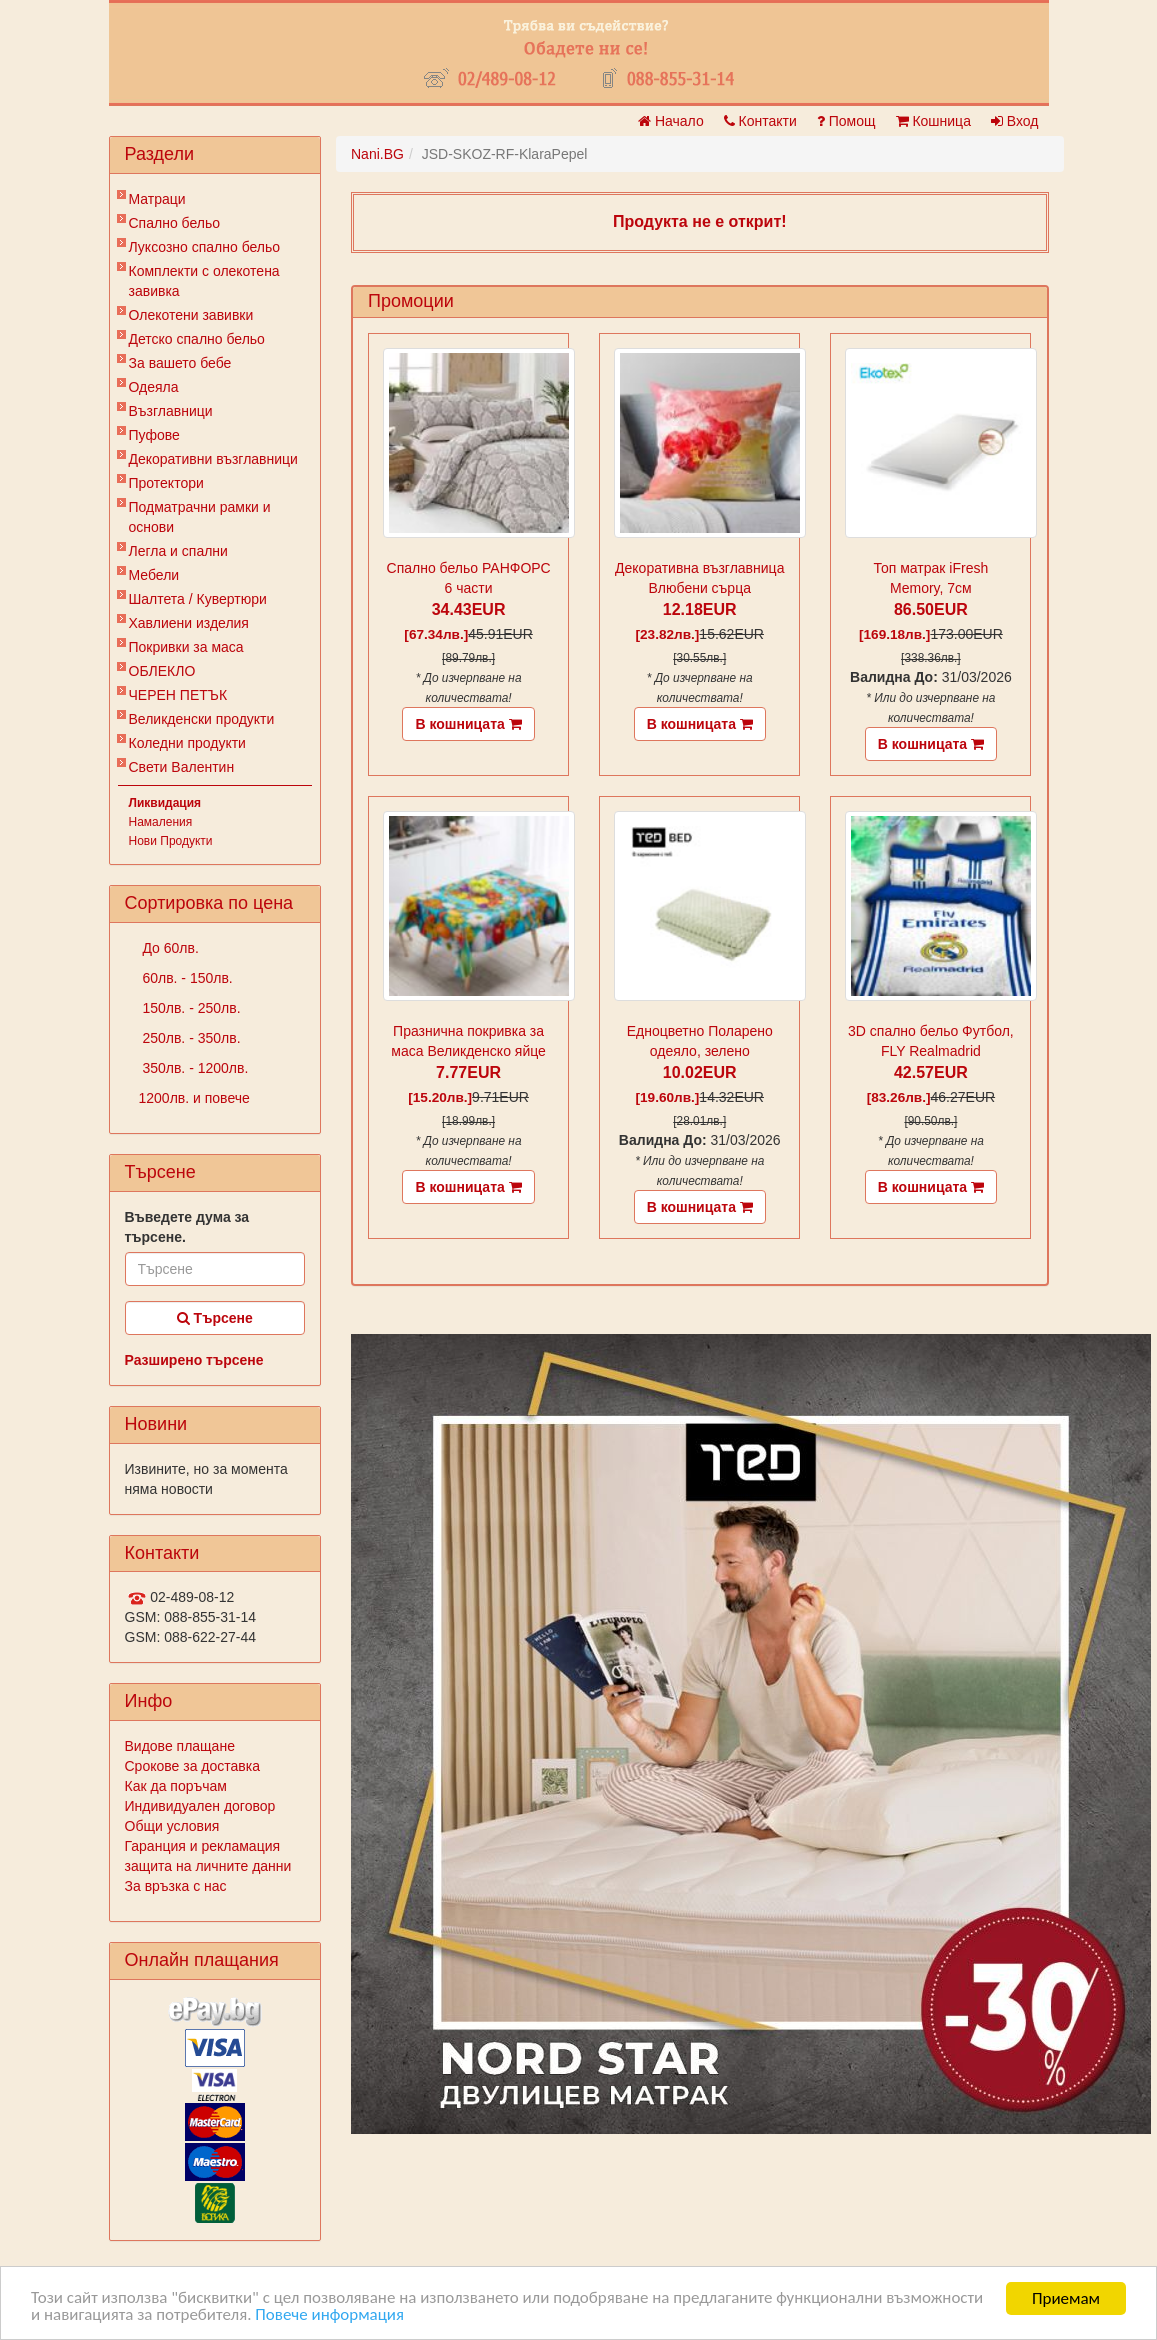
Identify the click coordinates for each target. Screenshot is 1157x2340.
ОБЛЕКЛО (162, 671)
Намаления (161, 822)
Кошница (933, 121)
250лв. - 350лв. (190, 1038)
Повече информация (330, 2315)
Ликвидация (165, 803)
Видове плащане (180, 1746)
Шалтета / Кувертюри (198, 599)
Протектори (166, 483)
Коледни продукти (187, 743)
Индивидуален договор (200, 1806)
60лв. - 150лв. (186, 978)
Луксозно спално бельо (205, 247)
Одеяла (154, 387)
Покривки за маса (186, 647)
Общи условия (172, 1826)
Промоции (411, 301)
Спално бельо (175, 223)
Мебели (154, 575)
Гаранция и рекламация (203, 1846)
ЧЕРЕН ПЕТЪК (178, 695)
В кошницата (468, 724)
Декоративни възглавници (213, 459)
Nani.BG (377, 154)
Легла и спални (178, 551)
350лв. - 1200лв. (194, 1068)
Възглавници (171, 411)
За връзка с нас (176, 1886)
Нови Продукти (171, 841)
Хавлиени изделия (189, 623)
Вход (1015, 121)
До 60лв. (169, 948)
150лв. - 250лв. (190, 1008)
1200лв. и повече (194, 1098)
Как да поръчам (176, 1786)
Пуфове (154, 435)
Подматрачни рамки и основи (200, 517)
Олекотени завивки (191, 315)
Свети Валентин (182, 767)
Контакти (760, 121)
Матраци (157, 199)
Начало (671, 121)
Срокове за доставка (192, 1766)
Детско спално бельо (197, 339)
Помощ (846, 121)
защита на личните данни (208, 1866)
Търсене (215, 1318)
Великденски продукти (202, 719)
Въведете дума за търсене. (187, 1227)
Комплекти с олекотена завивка (204, 281)
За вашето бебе (180, 363)
